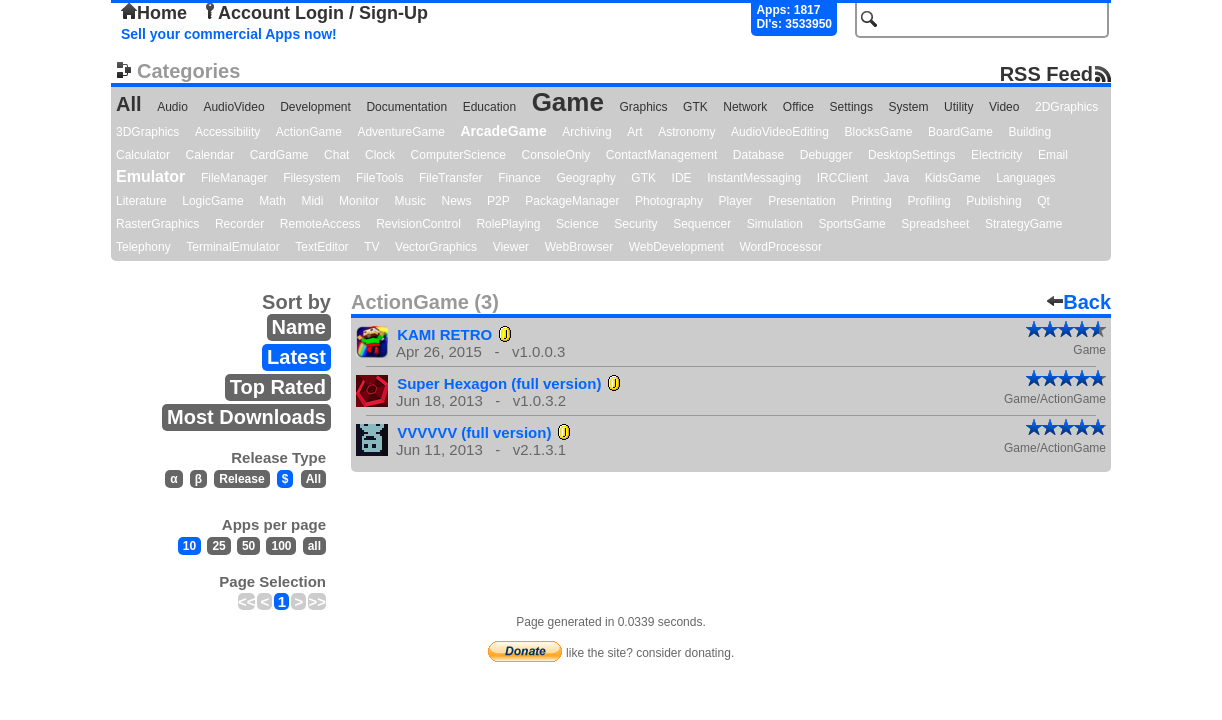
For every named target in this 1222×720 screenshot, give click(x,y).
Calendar (210, 155)
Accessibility (227, 132)
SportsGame (851, 224)
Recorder (239, 224)
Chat (336, 155)
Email (1053, 155)
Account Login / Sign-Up (315, 13)
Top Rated (278, 387)
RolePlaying (508, 224)
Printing (871, 201)
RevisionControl (418, 224)
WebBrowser (579, 247)
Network (745, 107)
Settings (851, 107)
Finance (519, 178)
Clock (380, 155)
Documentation (406, 107)
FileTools (379, 178)
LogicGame (212, 201)
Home (154, 13)
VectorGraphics (436, 247)
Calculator (143, 155)
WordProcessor (780, 247)
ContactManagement (661, 155)
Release (241, 479)
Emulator (150, 176)
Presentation (801, 201)
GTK (695, 107)
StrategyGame (1023, 224)
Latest (296, 357)
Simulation (775, 224)
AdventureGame (400, 132)
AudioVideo (233, 107)
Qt (1043, 201)
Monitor (359, 201)
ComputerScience (458, 155)
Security (635, 224)
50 (248, 546)
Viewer (511, 247)
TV (371, 247)
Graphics (643, 107)
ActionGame (309, 132)
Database (758, 155)
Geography (585, 178)
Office (798, 107)
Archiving (586, 132)
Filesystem (311, 178)
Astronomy (686, 132)
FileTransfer (451, 178)
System (908, 107)
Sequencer (702, 224)
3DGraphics (147, 132)
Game (568, 102)
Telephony (143, 247)
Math (272, 201)
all (314, 546)
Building (1029, 132)
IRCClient (842, 178)
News (457, 201)
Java (896, 178)
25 (218, 546)
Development (315, 107)
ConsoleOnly (556, 155)
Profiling (928, 201)
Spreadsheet (935, 224)
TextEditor (321, 247)
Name (299, 327)
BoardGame (960, 132)
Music (410, 201)
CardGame (279, 155)
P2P (498, 201)
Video (1004, 107)
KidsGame (953, 178)
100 (281, 546)
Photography (669, 201)
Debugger (826, 155)
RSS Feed (1046, 73)
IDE (682, 178)
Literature (141, 201)
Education (489, 107)
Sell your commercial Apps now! (229, 34)
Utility (958, 107)
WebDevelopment (676, 247)
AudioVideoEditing (780, 132)
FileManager (234, 178)
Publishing (993, 201)
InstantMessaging (754, 178)
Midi (312, 201)
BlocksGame (879, 132)
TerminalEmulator (232, 247)
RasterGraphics (157, 224)
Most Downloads (246, 417)
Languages (1025, 178)
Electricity (996, 155)
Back (1079, 302)
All (129, 104)
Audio (172, 107)
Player (736, 201)
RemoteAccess (320, 224)
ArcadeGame (503, 131)
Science (577, 224)
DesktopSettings (911, 155)
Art (634, 132)
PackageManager (572, 201)
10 (189, 546)
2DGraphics (1066, 107)
